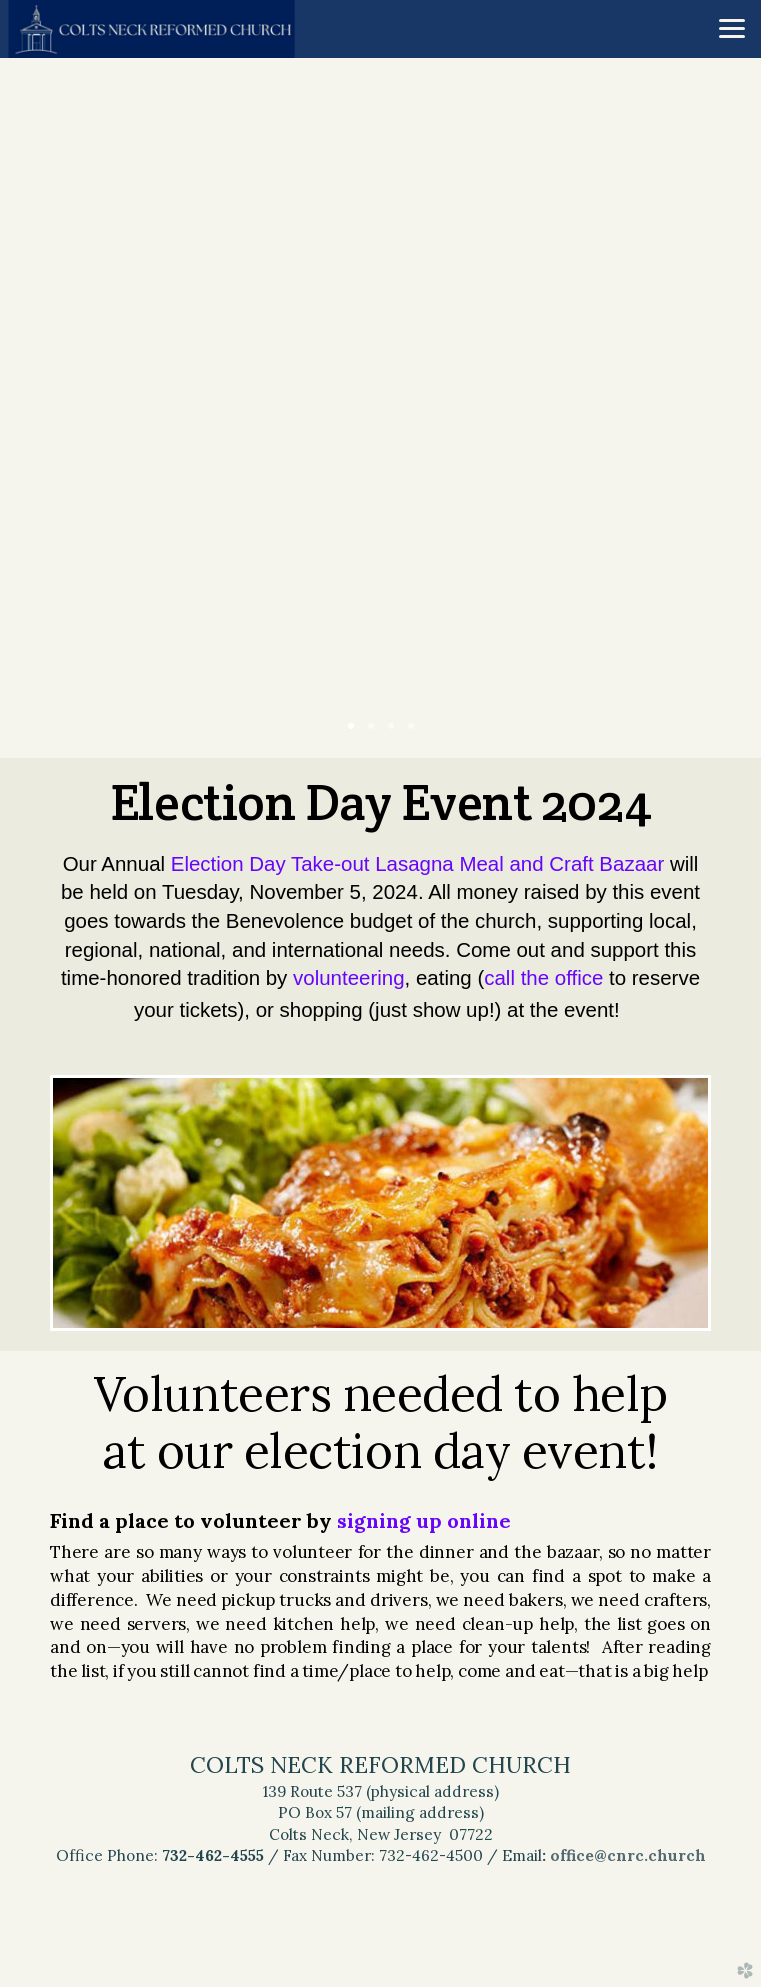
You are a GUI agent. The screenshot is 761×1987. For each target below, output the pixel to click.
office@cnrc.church (628, 1855)
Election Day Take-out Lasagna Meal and (417, 863)
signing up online (424, 1520)
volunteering (349, 977)
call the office (543, 977)
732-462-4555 (213, 1855)
